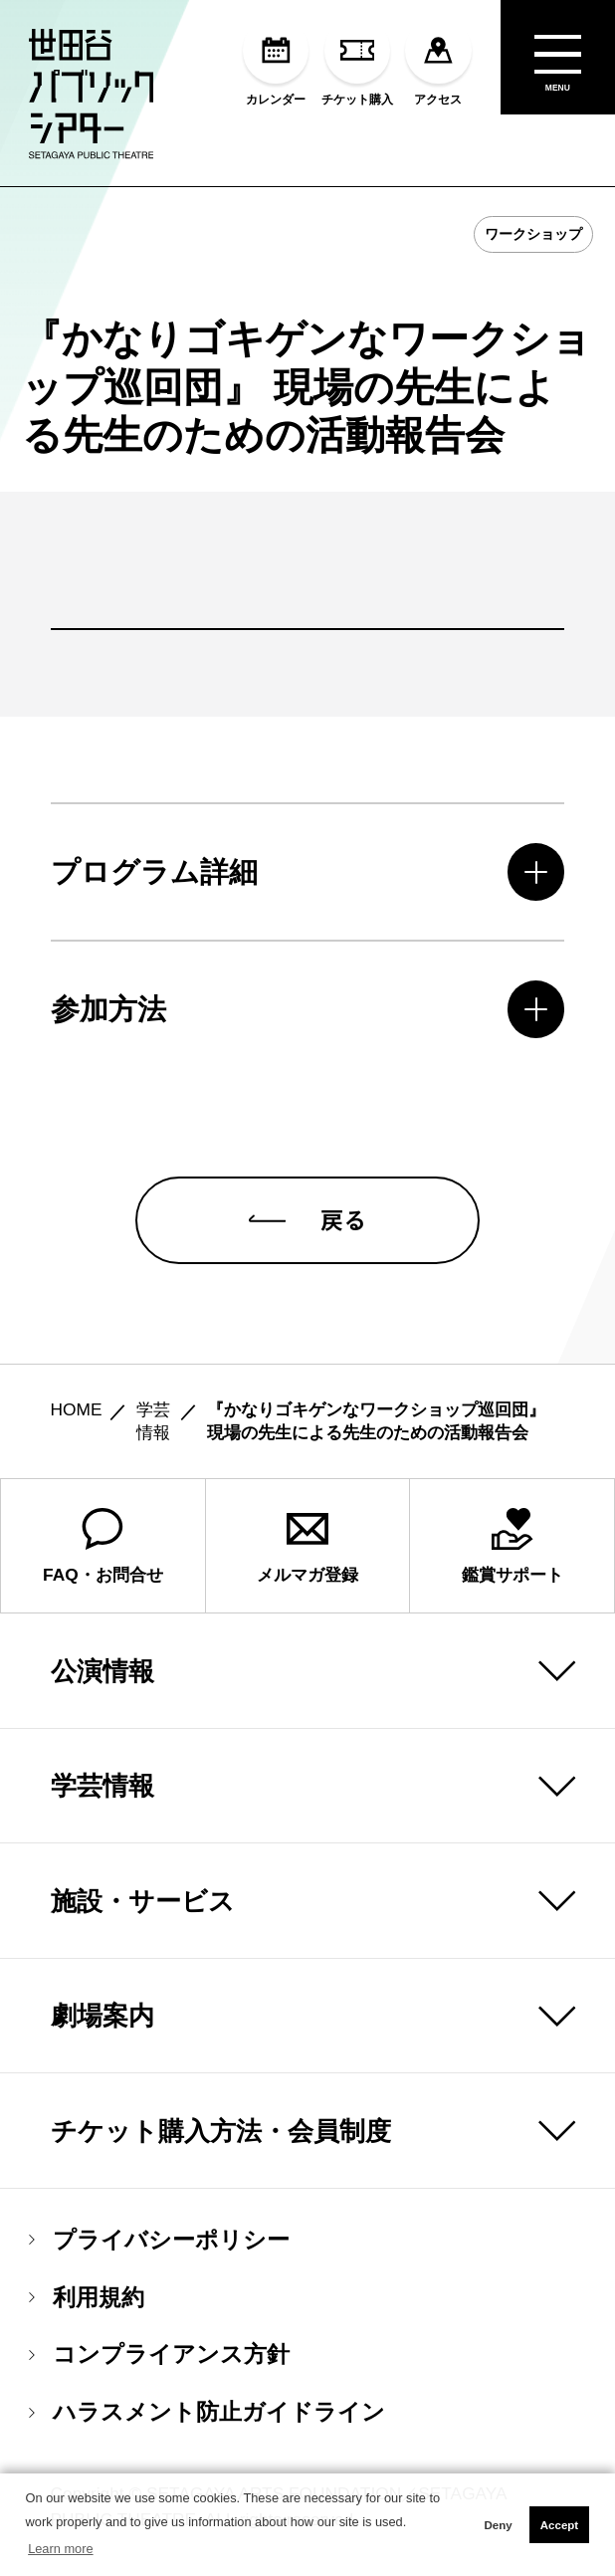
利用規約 (86, 2297)
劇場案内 (102, 2016)
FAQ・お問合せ (103, 1546)
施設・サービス (143, 1901)
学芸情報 (102, 1786)
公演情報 (102, 1671)
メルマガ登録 (307, 1546)
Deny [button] (498, 2525)
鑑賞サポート (512, 1546)
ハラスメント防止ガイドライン (207, 2412)
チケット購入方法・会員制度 (221, 2131)
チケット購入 (357, 61)
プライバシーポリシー (159, 2240)
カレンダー (275, 61)
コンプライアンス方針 (159, 2355)
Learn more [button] (60, 2548)
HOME (76, 1410)
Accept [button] (559, 2525)
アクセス (438, 61)
